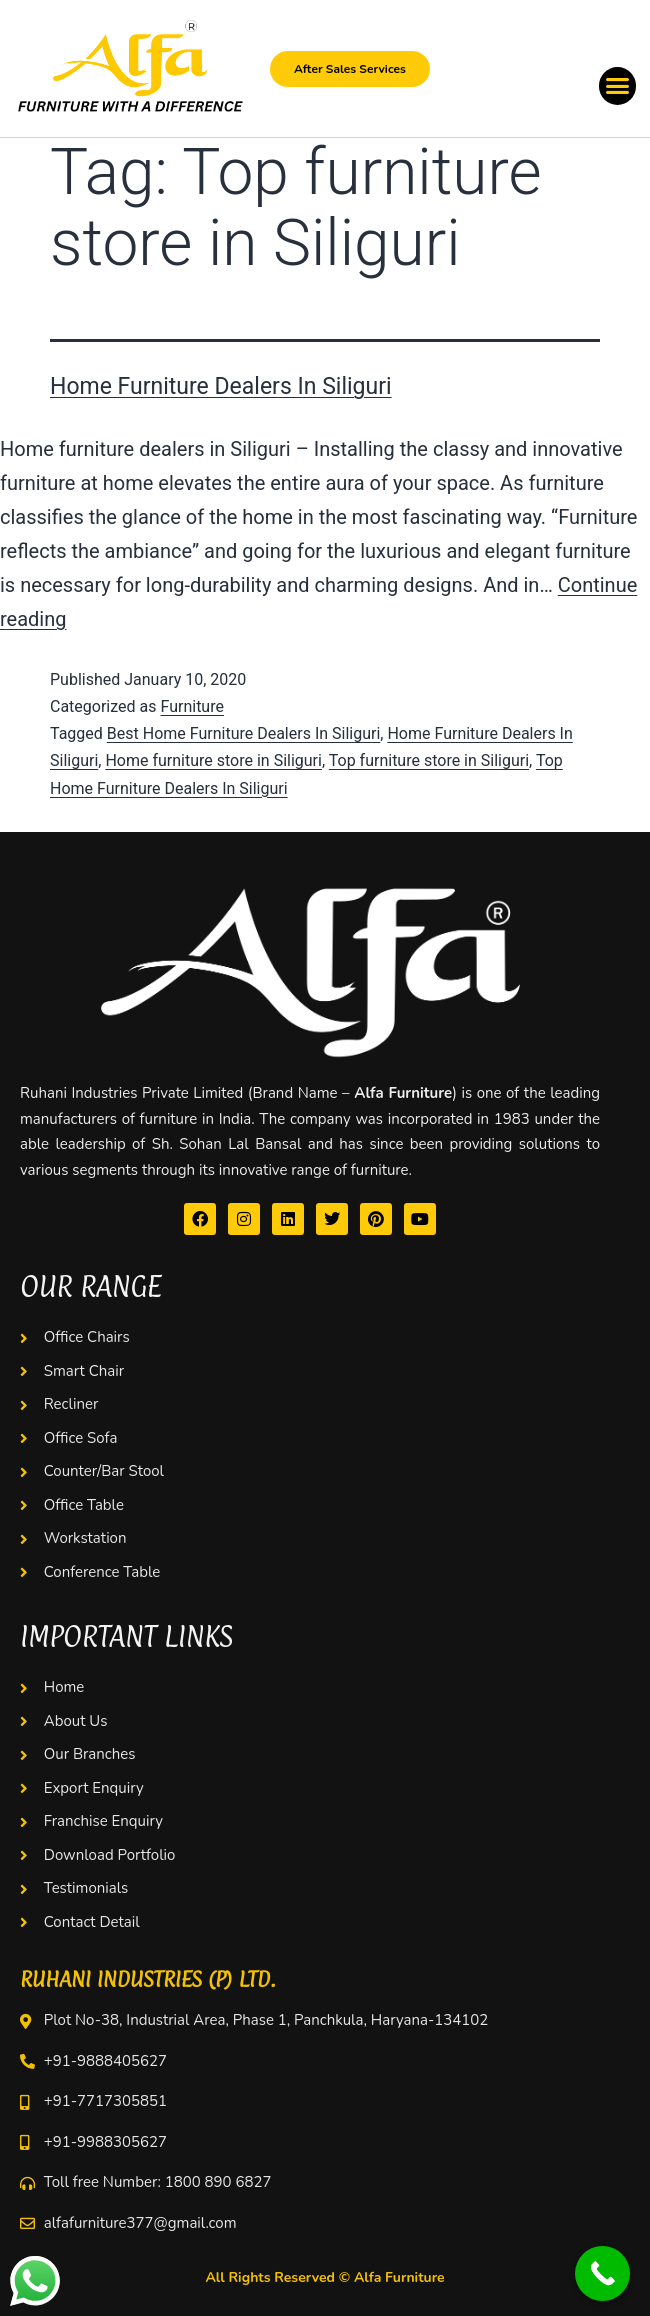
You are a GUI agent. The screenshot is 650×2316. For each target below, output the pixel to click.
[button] (618, 86)
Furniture (191, 706)
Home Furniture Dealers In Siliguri (221, 386)
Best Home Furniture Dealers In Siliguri (244, 733)
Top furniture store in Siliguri (429, 760)
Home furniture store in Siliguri (213, 760)
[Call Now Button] (602, 2273)
